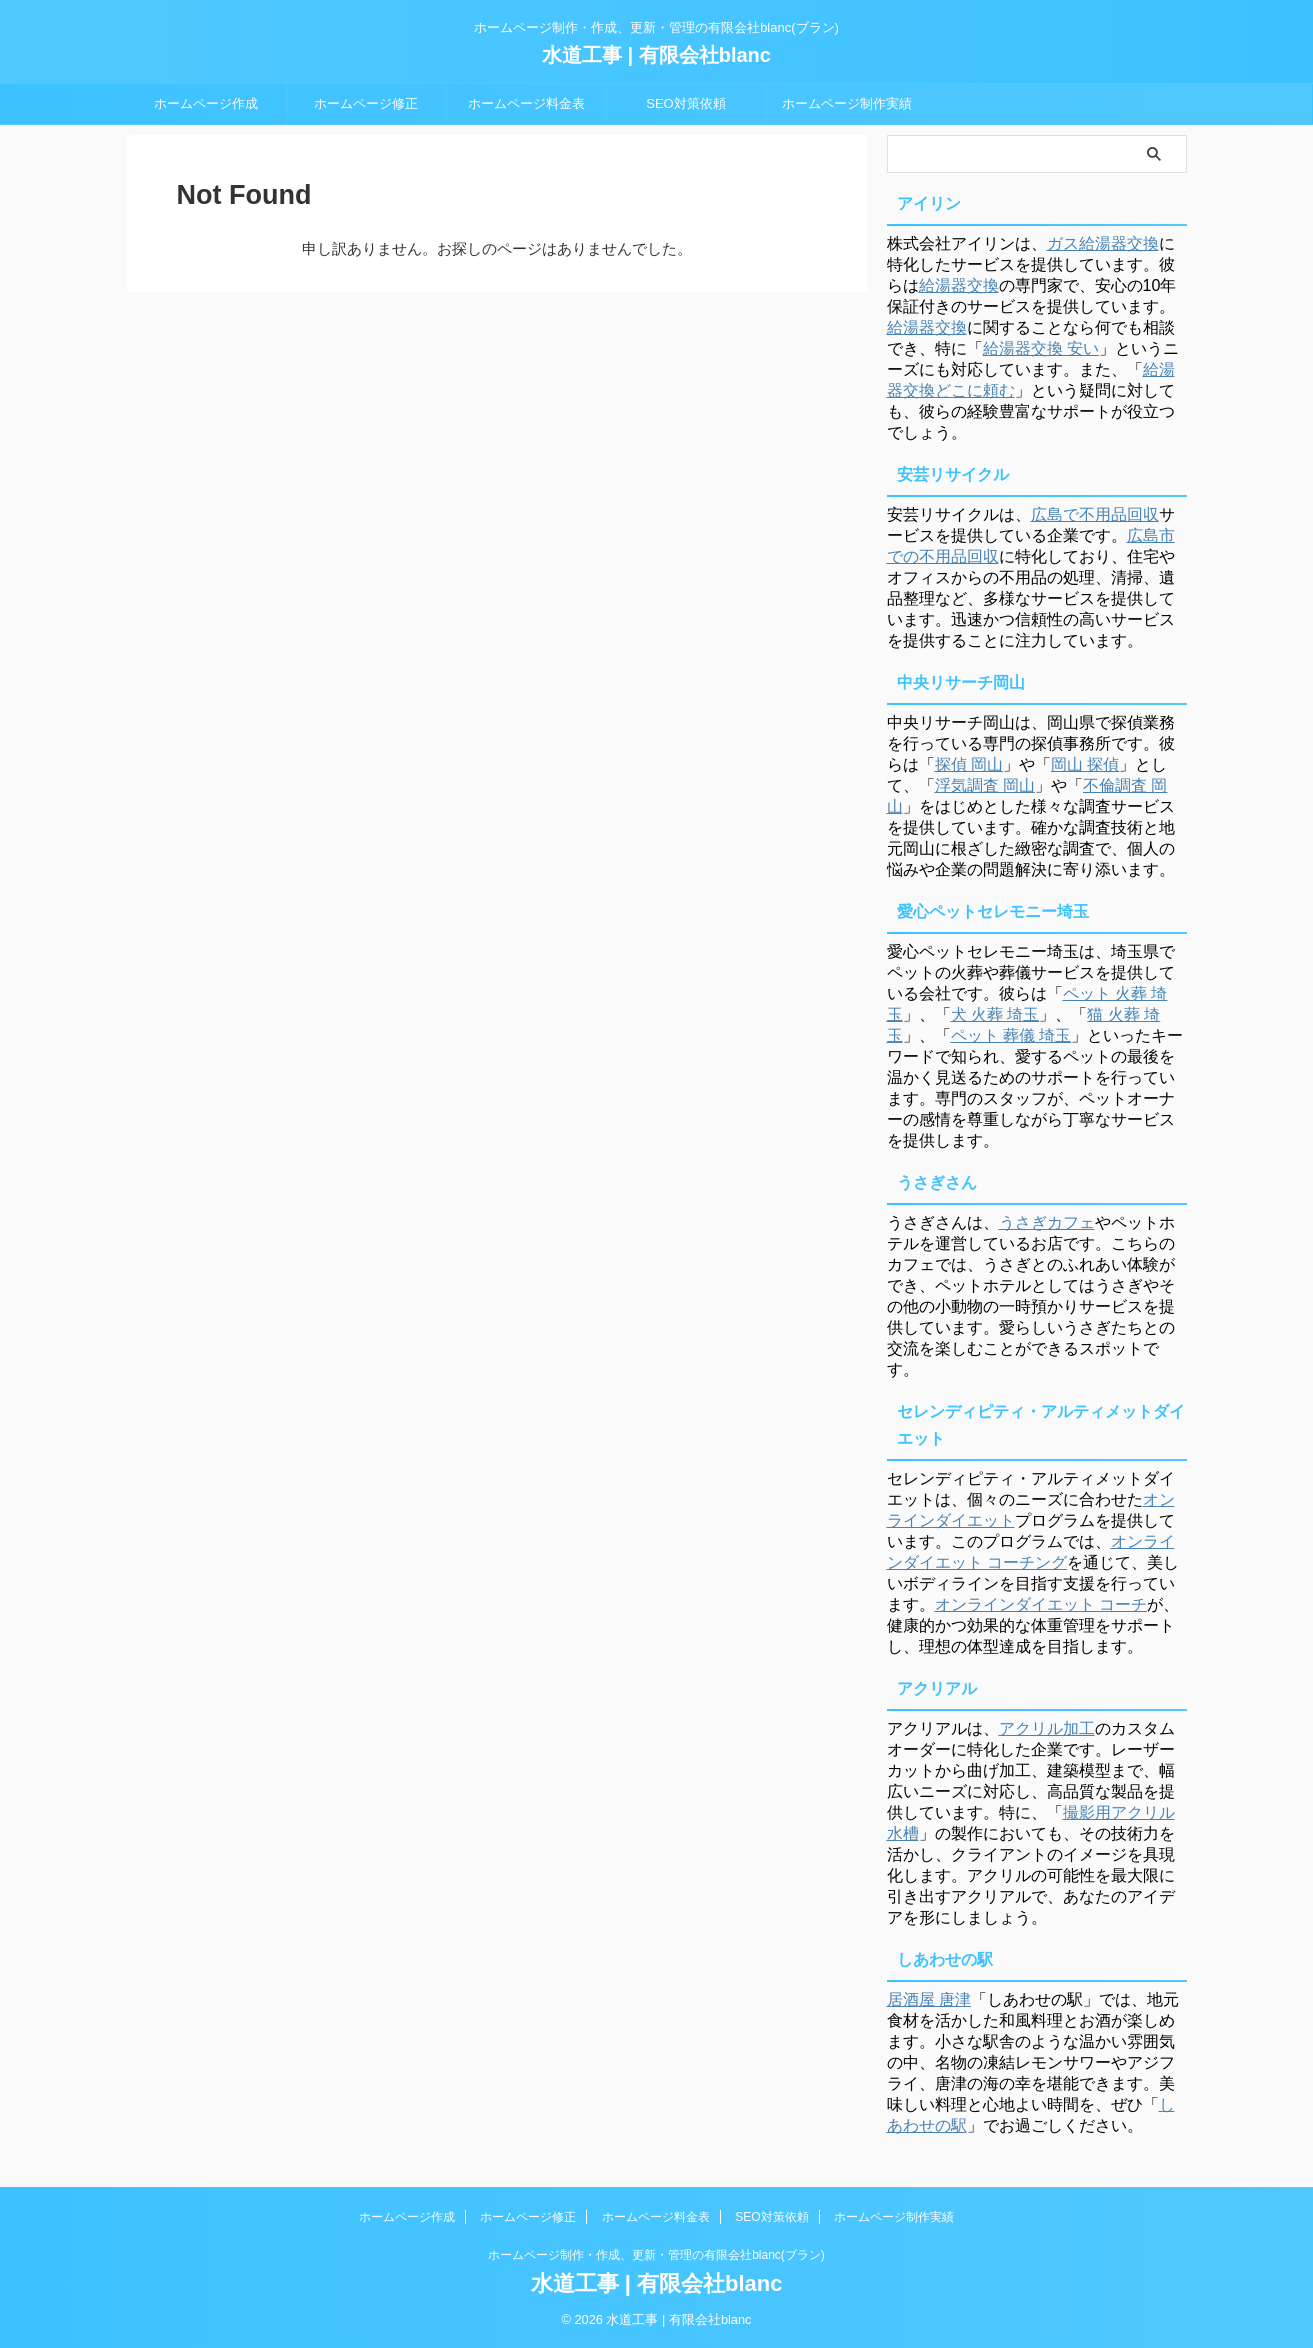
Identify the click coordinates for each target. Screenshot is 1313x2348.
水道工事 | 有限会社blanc (656, 55)
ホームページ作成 (206, 103)
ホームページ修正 (366, 103)
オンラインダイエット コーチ (1041, 1604)
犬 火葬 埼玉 (995, 1014)
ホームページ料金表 (526, 103)
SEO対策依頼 (685, 103)
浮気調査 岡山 (985, 785)
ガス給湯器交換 (1103, 243)
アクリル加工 (1047, 1728)
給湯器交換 (959, 285)
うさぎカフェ (1047, 1222)
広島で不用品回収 (1095, 514)
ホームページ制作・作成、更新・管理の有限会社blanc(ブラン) (656, 2255)
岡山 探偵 (1085, 764)
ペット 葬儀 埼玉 (1011, 1035)
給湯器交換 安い (1041, 348)
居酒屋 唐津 (929, 1999)
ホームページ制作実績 (847, 103)
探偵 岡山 (969, 764)
